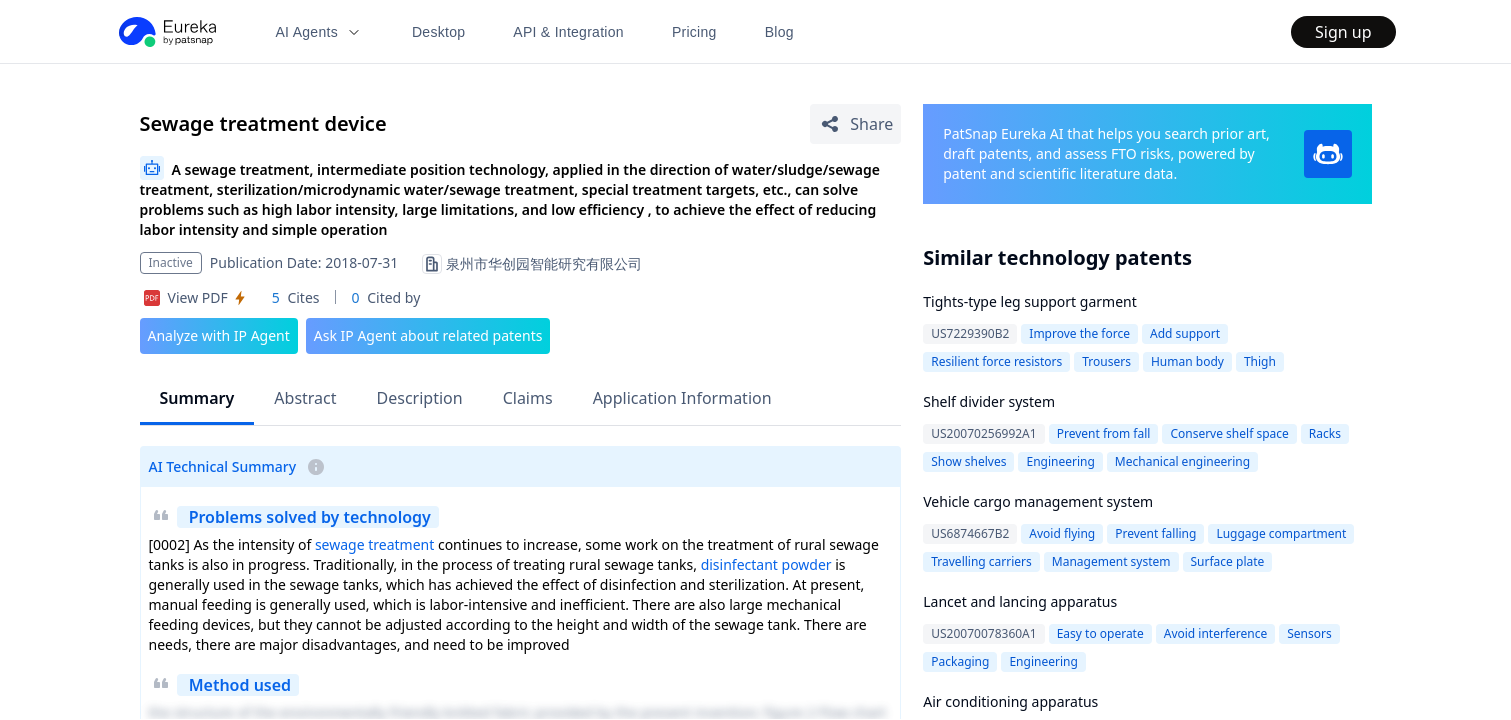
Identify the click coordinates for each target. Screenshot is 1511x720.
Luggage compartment (1281, 533)
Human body (1187, 361)
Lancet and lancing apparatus (1020, 601)
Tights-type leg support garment (1030, 301)
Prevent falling (1155, 533)
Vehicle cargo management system (1038, 501)
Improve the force (1079, 333)
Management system (1111, 561)
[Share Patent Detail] (855, 124)
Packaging (960, 661)
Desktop (438, 32)
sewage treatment (374, 544)
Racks (1325, 433)
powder (807, 564)
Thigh (1260, 361)
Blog (779, 32)
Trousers (1106, 361)
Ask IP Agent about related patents (428, 335)
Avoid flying (1062, 533)
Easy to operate (1100, 633)
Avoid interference (1216, 633)
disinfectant (739, 564)
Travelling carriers (981, 561)
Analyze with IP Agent (219, 335)
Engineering (1060, 461)
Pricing (694, 32)
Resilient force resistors (996, 361)
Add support (1185, 333)
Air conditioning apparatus (1010, 701)
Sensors (1309, 633)
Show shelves (968, 461)
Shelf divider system (989, 401)
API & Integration (568, 32)
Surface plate (1228, 561)
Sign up (1343, 32)
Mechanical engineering (1182, 461)
